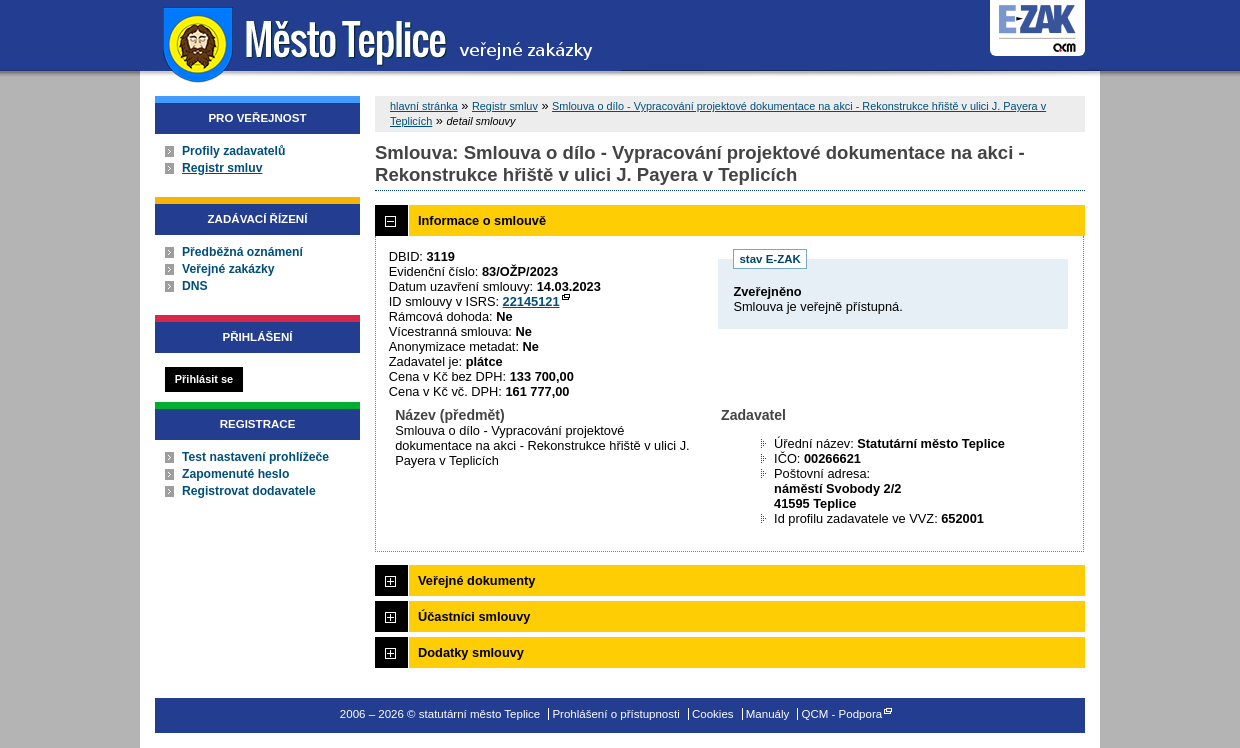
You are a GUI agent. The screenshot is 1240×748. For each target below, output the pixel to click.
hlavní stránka (424, 106)
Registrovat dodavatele (249, 491)
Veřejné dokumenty (476, 580)
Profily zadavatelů (233, 151)
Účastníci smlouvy (474, 616)
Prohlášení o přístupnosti (615, 714)
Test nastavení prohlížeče (255, 457)
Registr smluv (222, 168)
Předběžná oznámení (242, 252)
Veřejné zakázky (228, 269)
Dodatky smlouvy (471, 652)
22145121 (531, 301)
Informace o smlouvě (482, 220)
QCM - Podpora (842, 714)
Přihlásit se (204, 379)
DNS (195, 286)
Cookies (713, 714)
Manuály (768, 714)
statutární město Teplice (380, 42)
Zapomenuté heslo (235, 474)
